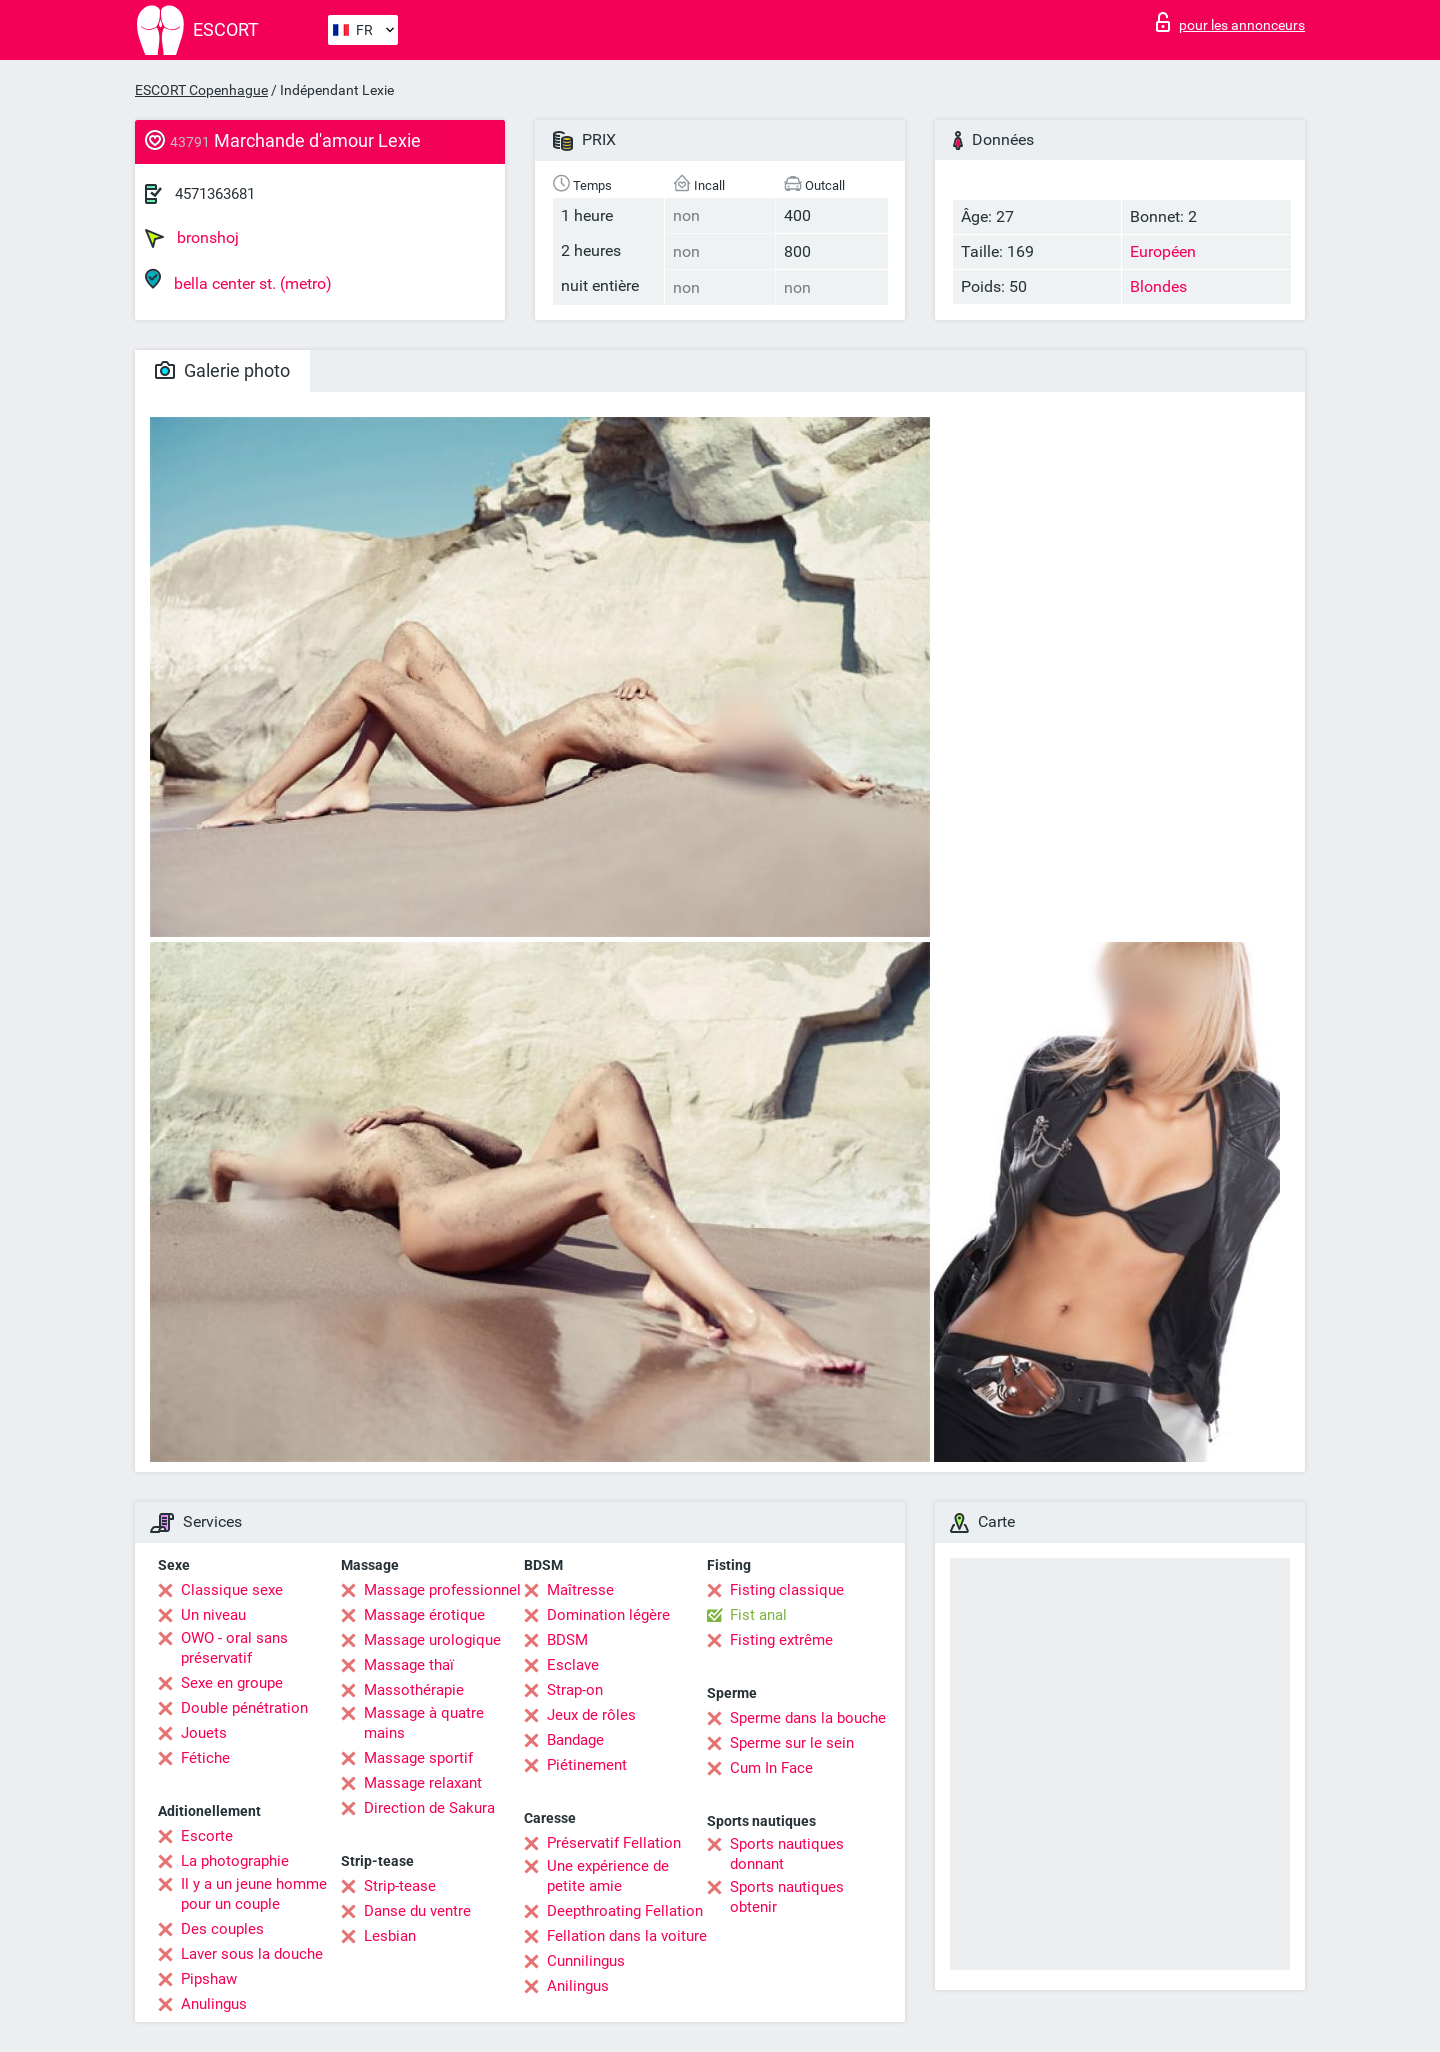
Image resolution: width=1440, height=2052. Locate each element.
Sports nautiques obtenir (787, 1897)
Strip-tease (400, 1886)
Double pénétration (244, 1708)
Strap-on (575, 1690)
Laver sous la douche (252, 1954)
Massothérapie (414, 1690)
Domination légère (608, 1615)
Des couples (222, 1929)
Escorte (207, 1836)
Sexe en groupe (232, 1683)
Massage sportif (418, 1758)
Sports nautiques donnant (787, 1854)
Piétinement (587, 1765)
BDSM (567, 1640)
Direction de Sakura (429, 1808)
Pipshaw (209, 1979)
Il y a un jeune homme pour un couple (254, 1894)
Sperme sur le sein (792, 1743)
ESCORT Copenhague (201, 90)
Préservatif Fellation (614, 1843)
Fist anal (758, 1615)
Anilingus (578, 1986)
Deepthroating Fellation (625, 1911)
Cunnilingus (586, 1961)
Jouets (204, 1733)
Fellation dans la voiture (627, 1936)
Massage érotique (424, 1615)
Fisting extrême (781, 1640)
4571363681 (215, 194)
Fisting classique (787, 1590)
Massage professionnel (442, 1590)
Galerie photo (222, 370)
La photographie (235, 1861)
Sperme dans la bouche (808, 1718)
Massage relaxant (423, 1783)
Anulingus (214, 2004)
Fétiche (205, 1758)
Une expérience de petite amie (608, 1876)
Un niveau (213, 1615)
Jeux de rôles (591, 1715)
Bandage (575, 1740)
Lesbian (390, 1936)
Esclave (573, 1665)
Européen (1163, 251)
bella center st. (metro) (238, 280)
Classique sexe (232, 1590)
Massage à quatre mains (424, 1723)
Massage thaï (409, 1665)
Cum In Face (771, 1768)
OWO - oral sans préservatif (234, 1648)
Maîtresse (580, 1590)
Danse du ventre (417, 1911)
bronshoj (192, 238)
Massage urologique (432, 1640)
